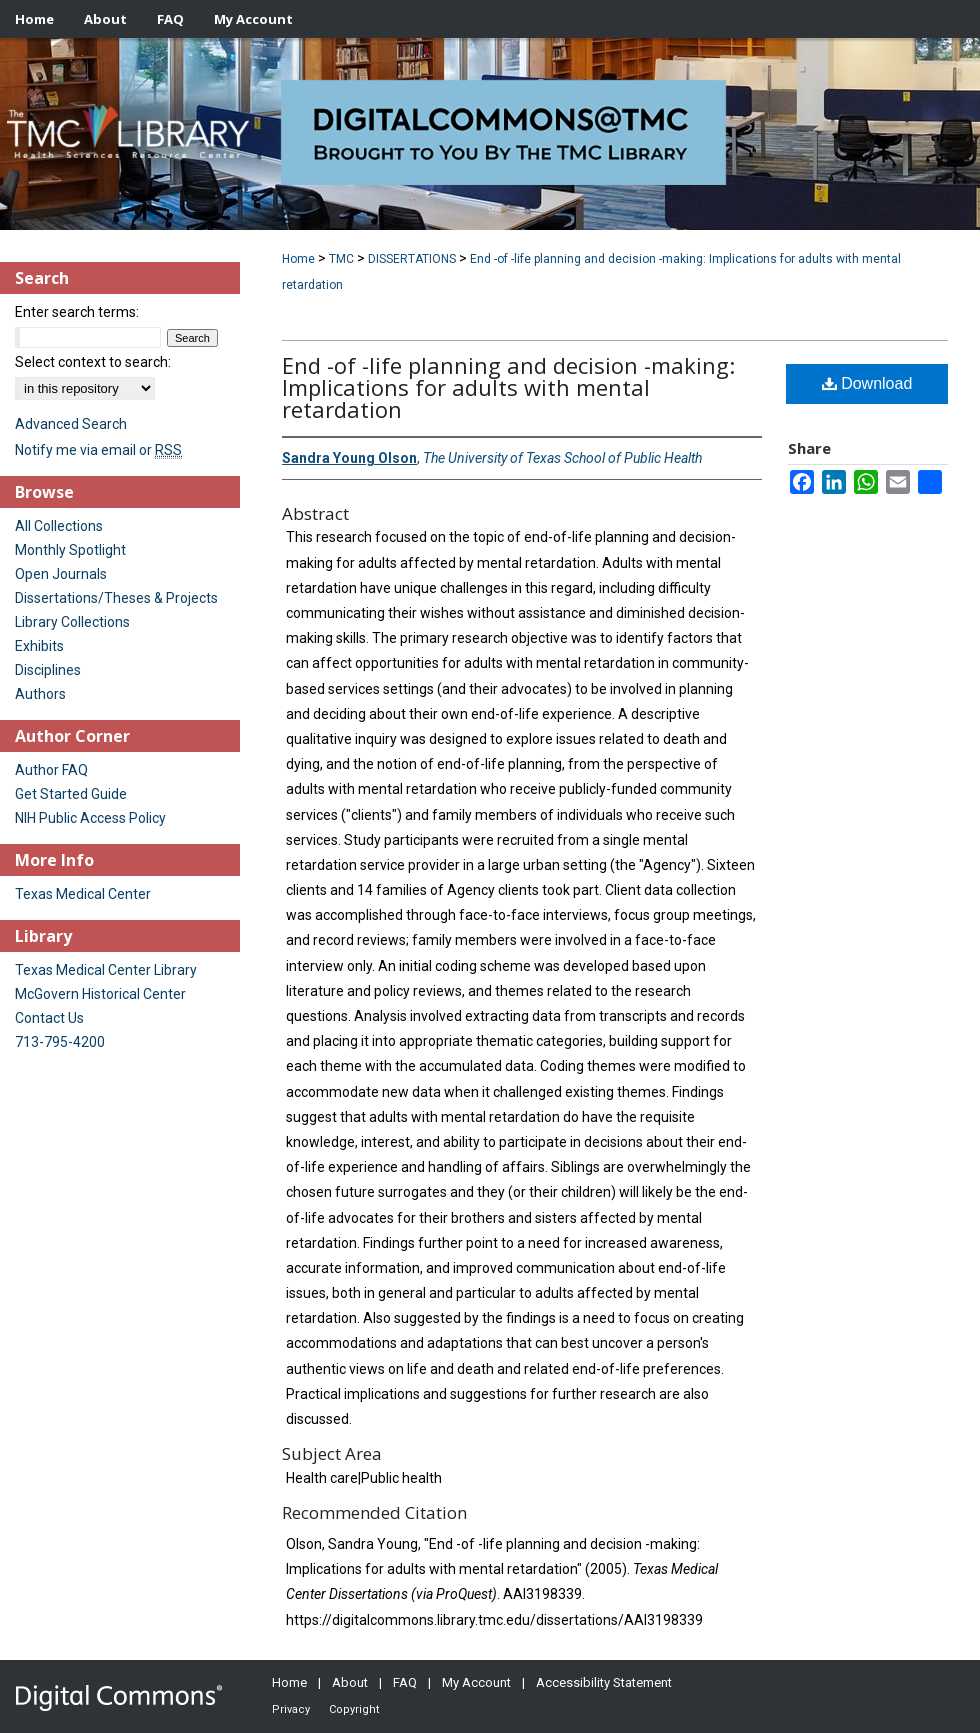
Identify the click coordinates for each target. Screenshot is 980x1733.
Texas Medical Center (83, 894)
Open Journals (61, 574)
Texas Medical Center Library (106, 970)
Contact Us (49, 1018)
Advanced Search (71, 424)
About (350, 1682)
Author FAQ (51, 770)
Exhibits (39, 646)
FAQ (405, 1682)
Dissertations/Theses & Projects (116, 598)
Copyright (354, 1709)
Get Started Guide (71, 794)
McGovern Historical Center (100, 994)
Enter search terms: (77, 312)
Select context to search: (93, 362)
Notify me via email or (98, 450)
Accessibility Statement (604, 1682)
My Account (476, 1682)
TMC (341, 259)
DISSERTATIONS (412, 259)
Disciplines (48, 670)
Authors (40, 694)
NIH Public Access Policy (90, 818)
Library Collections (72, 622)
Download (867, 383)
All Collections (59, 526)
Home (298, 259)
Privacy (291, 1709)
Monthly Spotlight (70, 550)
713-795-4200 (60, 1042)
